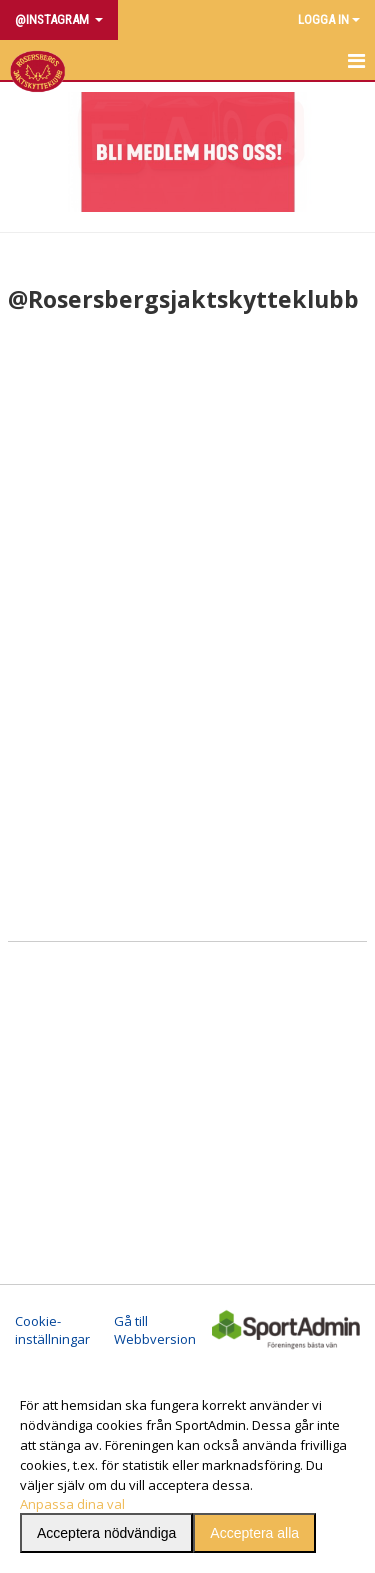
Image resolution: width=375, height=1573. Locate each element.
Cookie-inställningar (52, 1330)
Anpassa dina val (72, 1504)
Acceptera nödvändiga (106, 1533)
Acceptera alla (254, 1533)
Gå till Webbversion (155, 1330)
